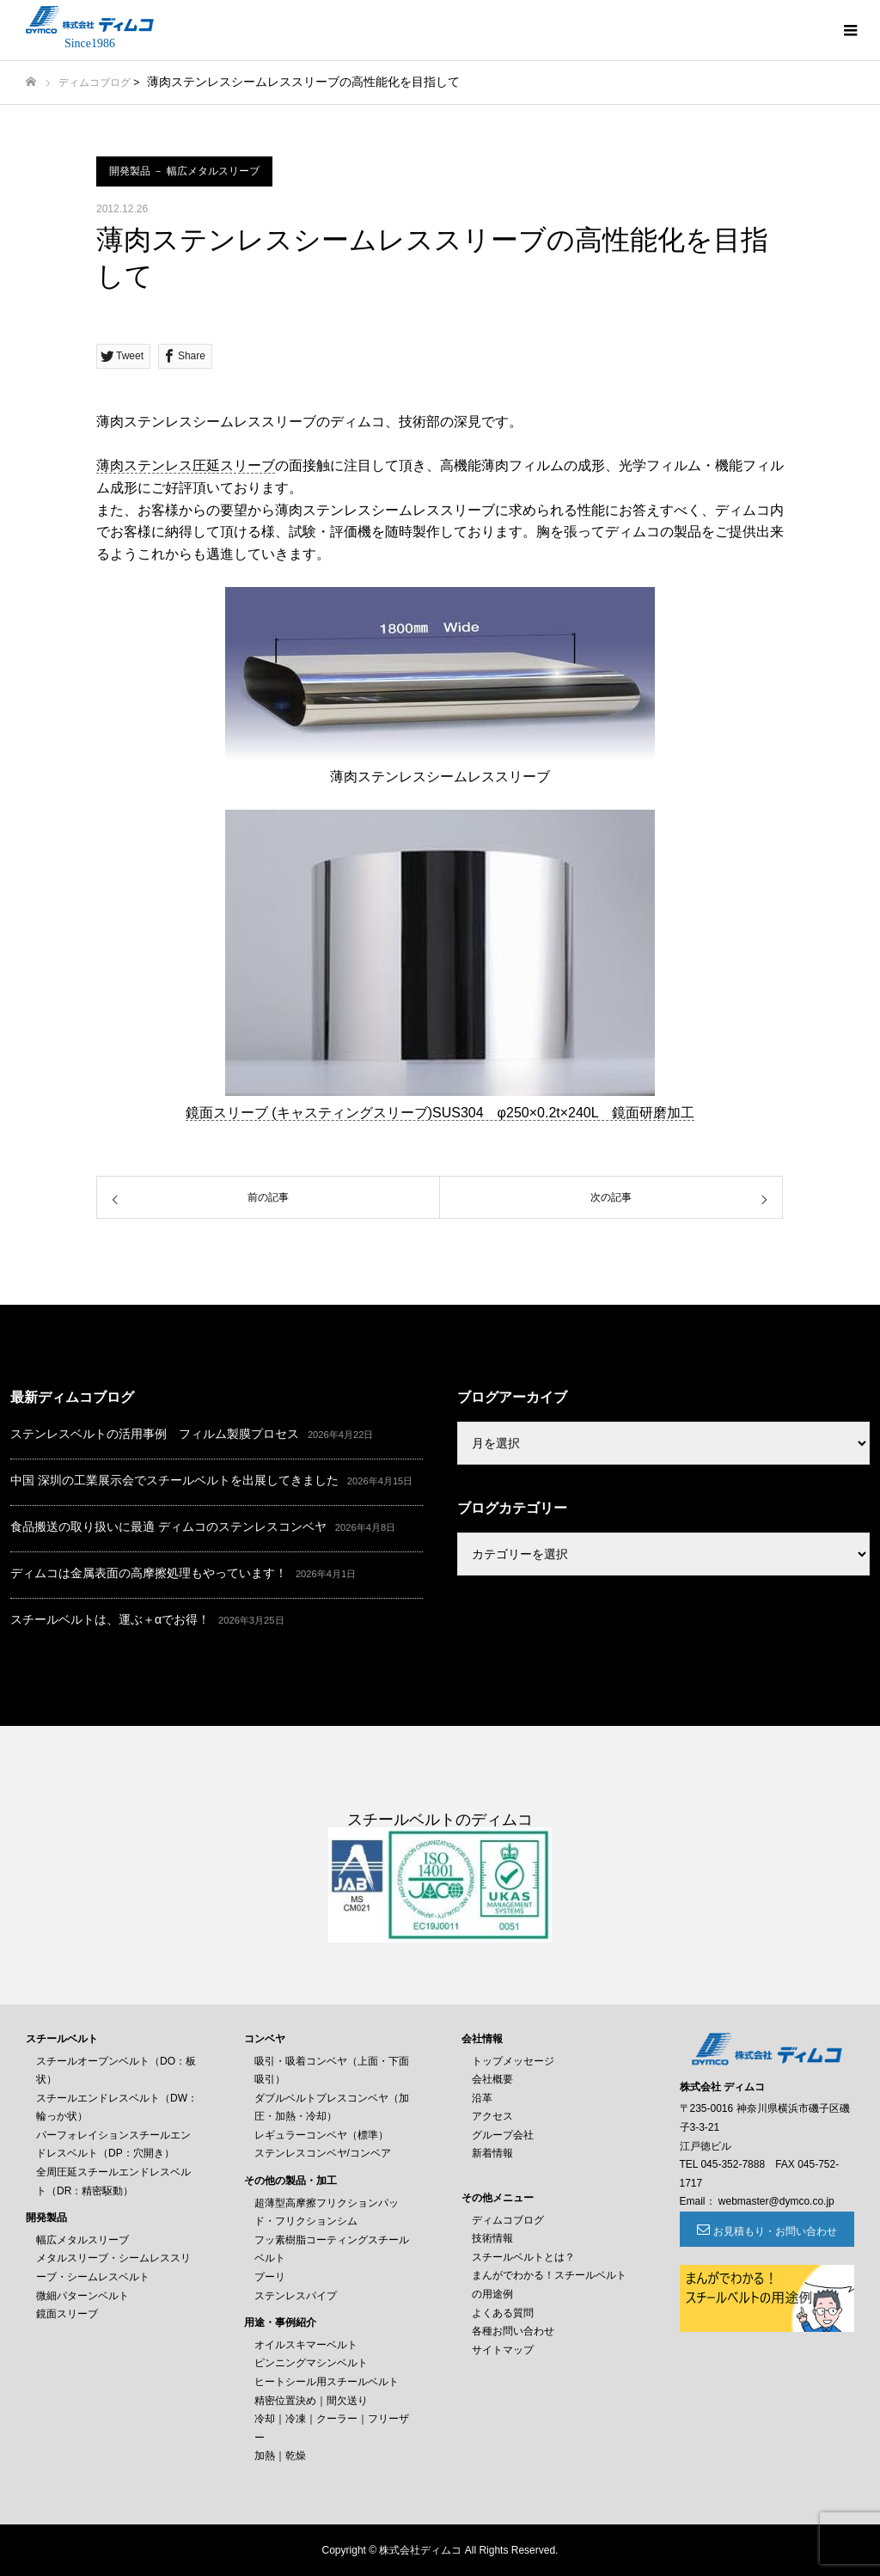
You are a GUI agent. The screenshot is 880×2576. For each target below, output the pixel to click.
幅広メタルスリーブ (82, 2240)
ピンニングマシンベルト (311, 2363)
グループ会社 (503, 2135)
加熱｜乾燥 (280, 2456)
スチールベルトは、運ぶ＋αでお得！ (110, 1619)
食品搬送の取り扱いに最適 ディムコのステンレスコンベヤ (168, 1526)
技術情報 (492, 2238)
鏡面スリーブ (67, 2314)
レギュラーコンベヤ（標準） (321, 2135)
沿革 (482, 2098)
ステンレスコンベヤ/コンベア (322, 2153)
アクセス (492, 2116)
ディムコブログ (94, 82)
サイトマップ (503, 2350)
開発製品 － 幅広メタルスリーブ (184, 171)
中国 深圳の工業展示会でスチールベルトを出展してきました (174, 1480)
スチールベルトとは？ (523, 2257)
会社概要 (492, 2079)
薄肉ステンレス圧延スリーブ (185, 465)
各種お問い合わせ (513, 2331)
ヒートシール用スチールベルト (326, 2382)
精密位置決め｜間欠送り (311, 2401)
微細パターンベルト (82, 2296)
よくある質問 (503, 2313)
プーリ (269, 2277)
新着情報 (492, 2153)
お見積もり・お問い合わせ (775, 2231)
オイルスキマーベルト (306, 2345)
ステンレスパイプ (295, 2296)
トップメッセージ (513, 2061)
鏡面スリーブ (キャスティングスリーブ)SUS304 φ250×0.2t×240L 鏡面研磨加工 (440, 1112)
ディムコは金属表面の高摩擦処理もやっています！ (148, 1573)
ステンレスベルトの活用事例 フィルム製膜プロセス (154, 1434)
